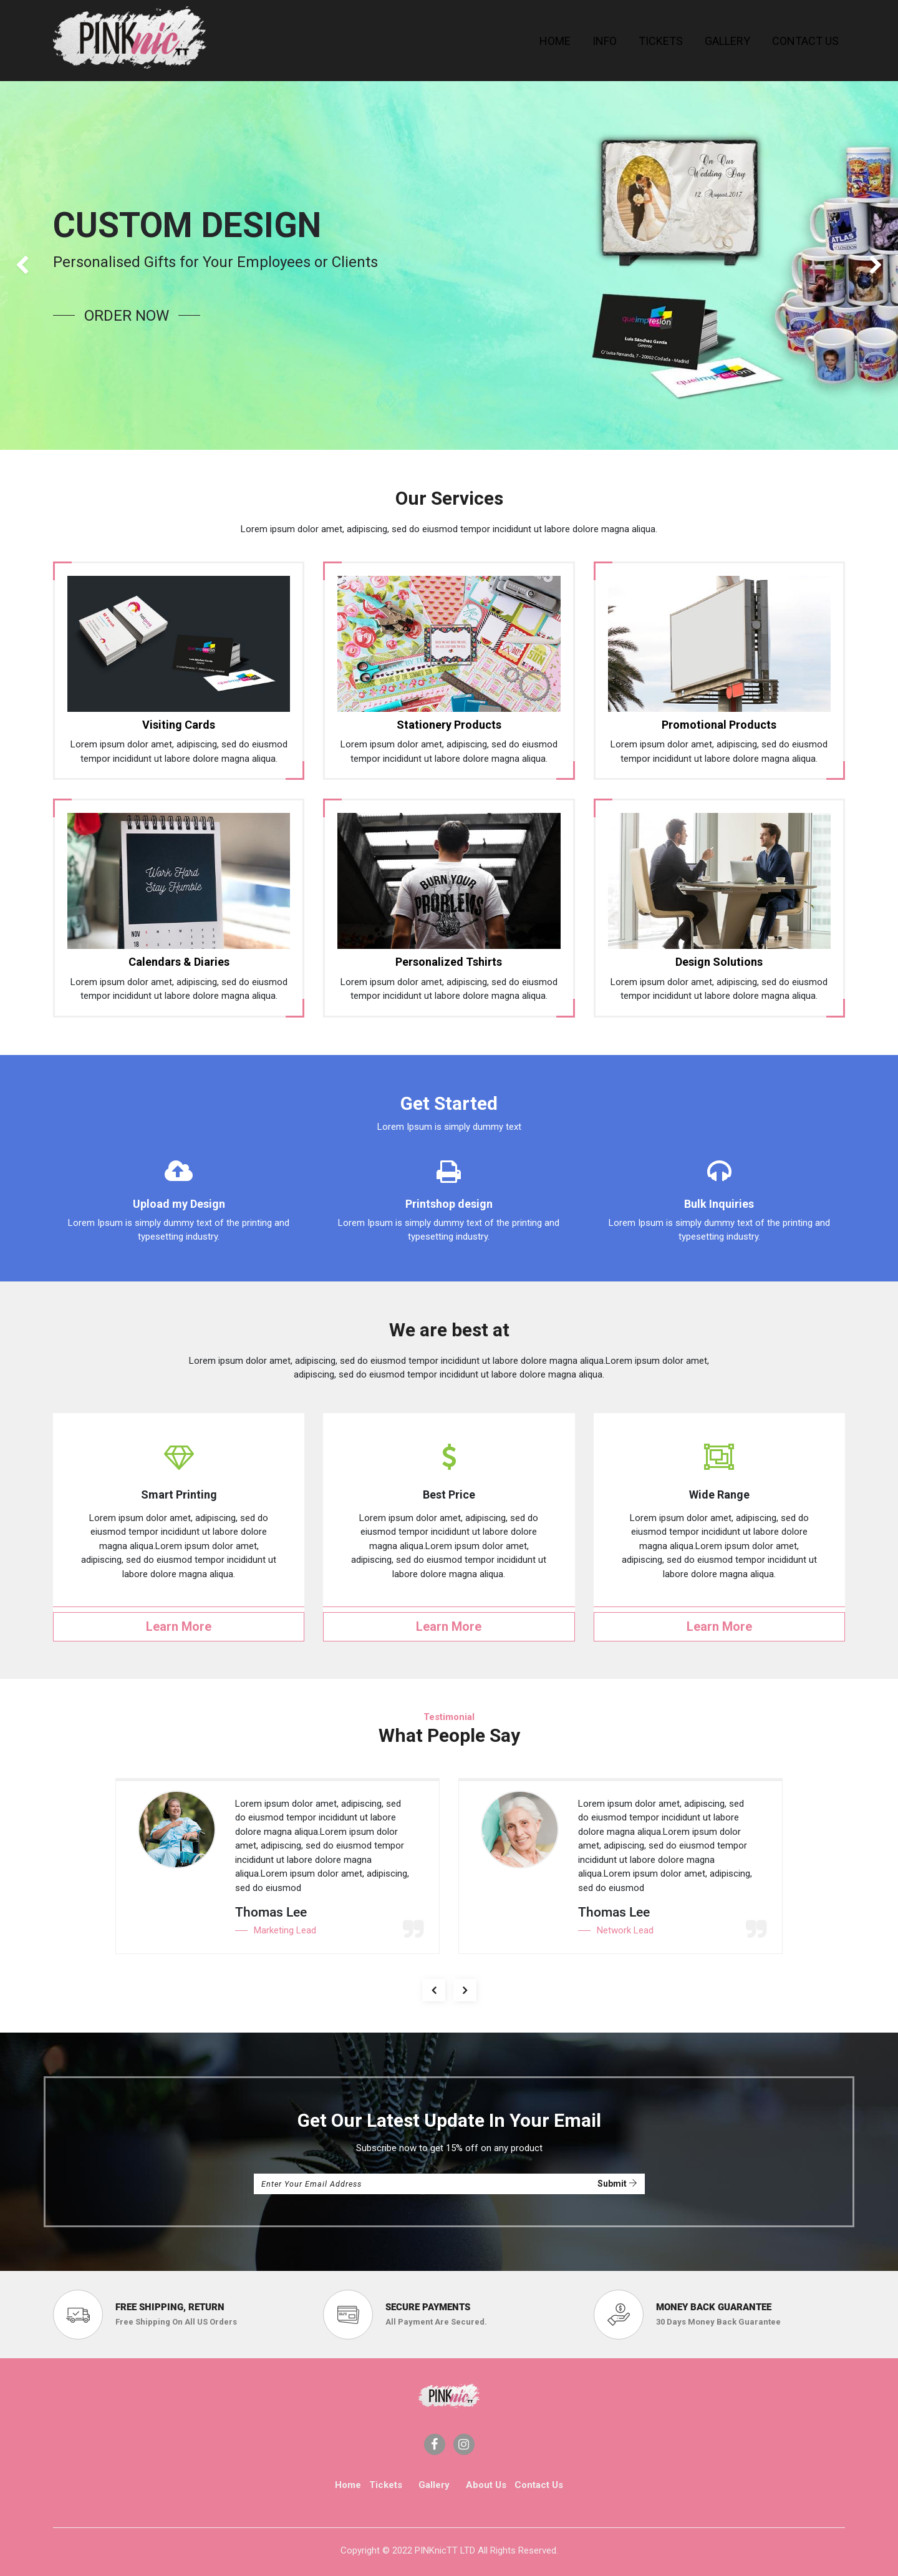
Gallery (434, 2485)
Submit (617, 2184)
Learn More (178, 1626)
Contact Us (538, 2485)
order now (126, 315)
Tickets (385, 2485)
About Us (486, 2485)
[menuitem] (555, 40)
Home (348, 2485)
